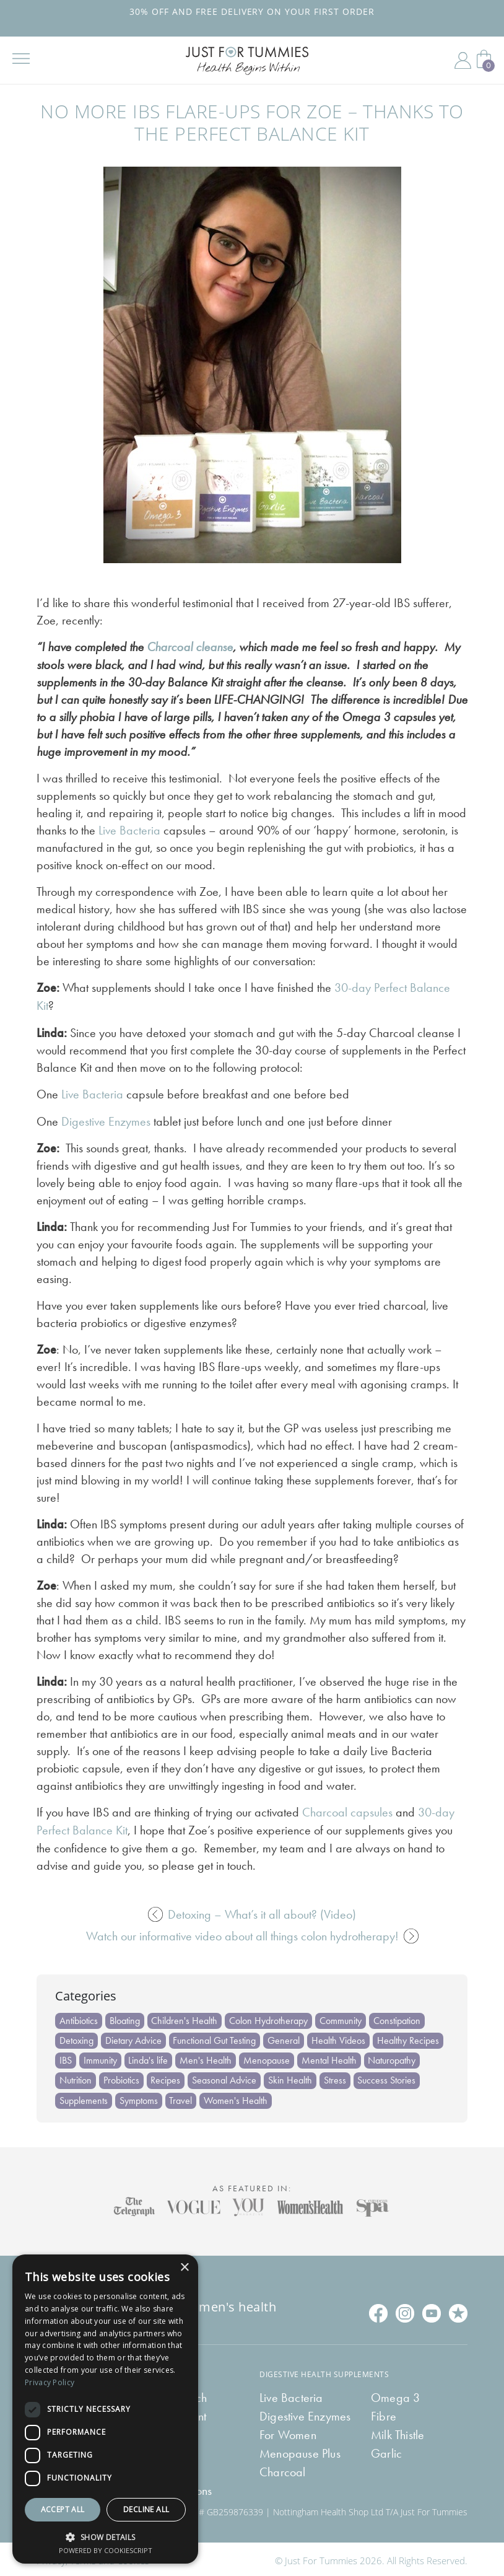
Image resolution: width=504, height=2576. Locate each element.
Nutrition (75, 2076)
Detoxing (76, 2036)
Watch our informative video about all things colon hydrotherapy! (252, 1932)
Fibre (383, 2413)
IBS (65, 2057)
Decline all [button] (146, 2509)
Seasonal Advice (225, 2076)
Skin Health (291, 2076)
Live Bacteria (129, 829)
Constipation (397, 2016)
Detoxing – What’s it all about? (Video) (252, 1910)
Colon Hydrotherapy (269, 2016)
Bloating (125, 2016)
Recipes (166, 2076)
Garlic (386, 2450)
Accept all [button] (63, 2509)
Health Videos (339, 2036)
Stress (335, 2076)
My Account (462, 61)
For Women (287, 2432)
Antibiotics (78, 2016)
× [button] (184, 2267)
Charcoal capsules (347, 1810)
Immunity (100, 2057)
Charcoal (282, 2469)
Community (341, 2016)
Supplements (83, 2097)
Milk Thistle (397, 2432)
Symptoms (138, 2097)
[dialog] (105, 2409)
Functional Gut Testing (214, 2036)
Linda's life (148, 2057)
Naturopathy (393, 2057)
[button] (105, 2536)
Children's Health (185, 2016)
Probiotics (121, 2076)
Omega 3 (395, 2394)
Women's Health (236, 2097)
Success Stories (387, 2076)
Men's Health (206, 2057)
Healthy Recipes (409, 2036)
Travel (181, 2097)
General (284, 2036)
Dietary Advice (133, 2036)
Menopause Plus (300, 2450)
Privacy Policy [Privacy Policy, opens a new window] (49, 2382)
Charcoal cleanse (190, 647)
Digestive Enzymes (105, 1119)
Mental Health (329, 2057)
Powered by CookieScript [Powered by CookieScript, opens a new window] (105, 2550)
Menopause (267, 2057)
